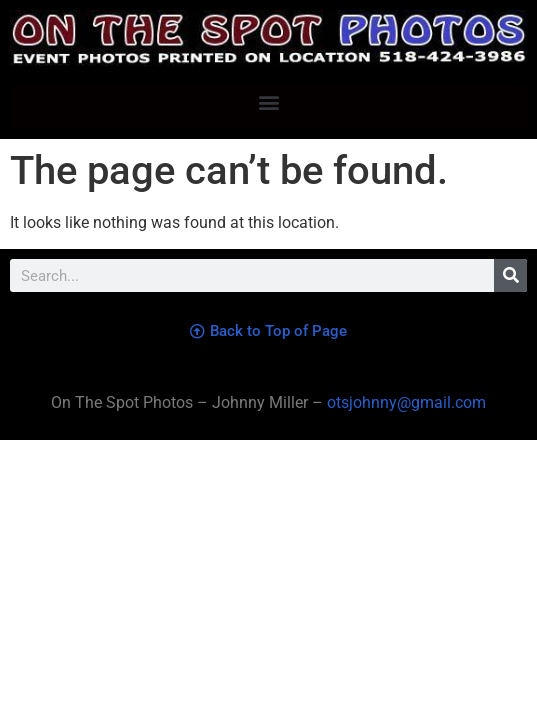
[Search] (510, 275)
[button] (268, 102)
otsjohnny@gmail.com (404, 402)
